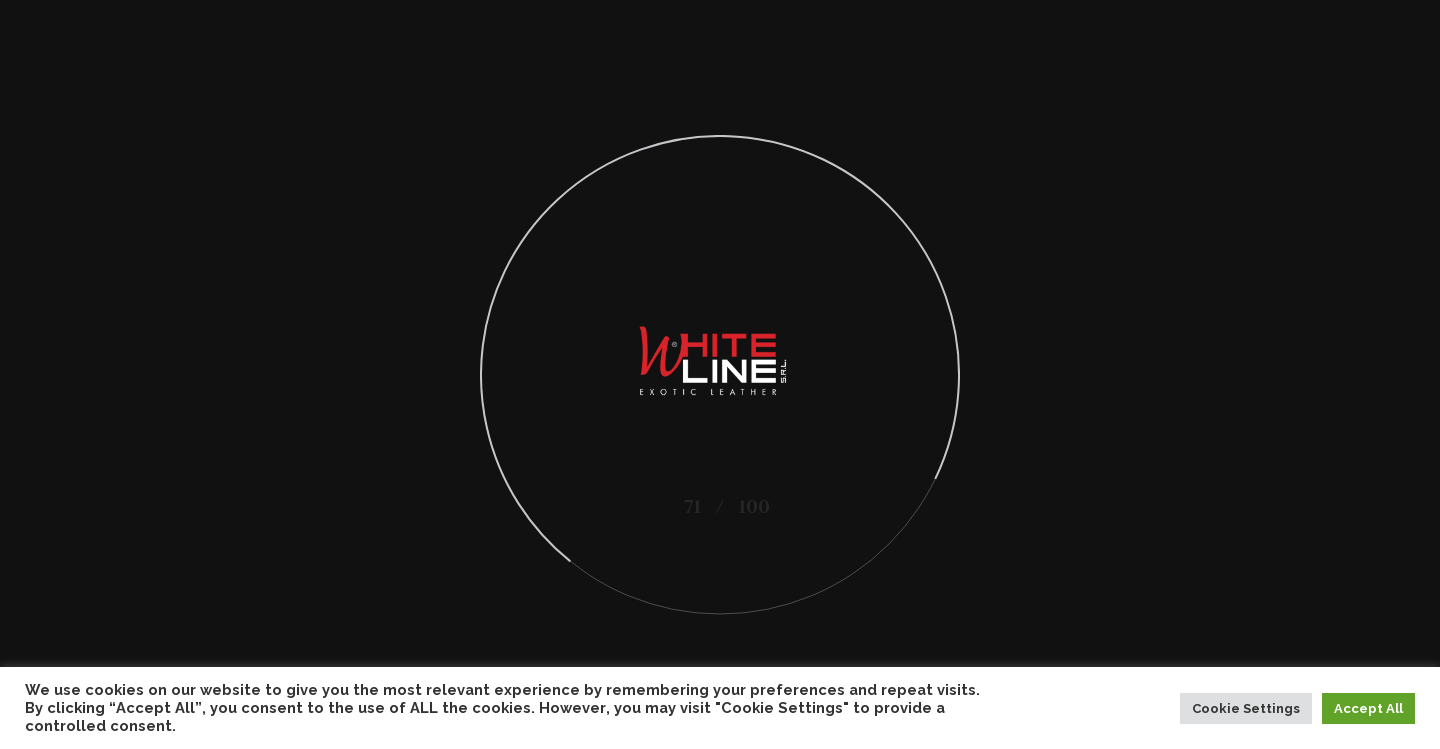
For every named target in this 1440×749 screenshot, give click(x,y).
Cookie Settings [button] (1246, 708)
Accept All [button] (1368, 708)
